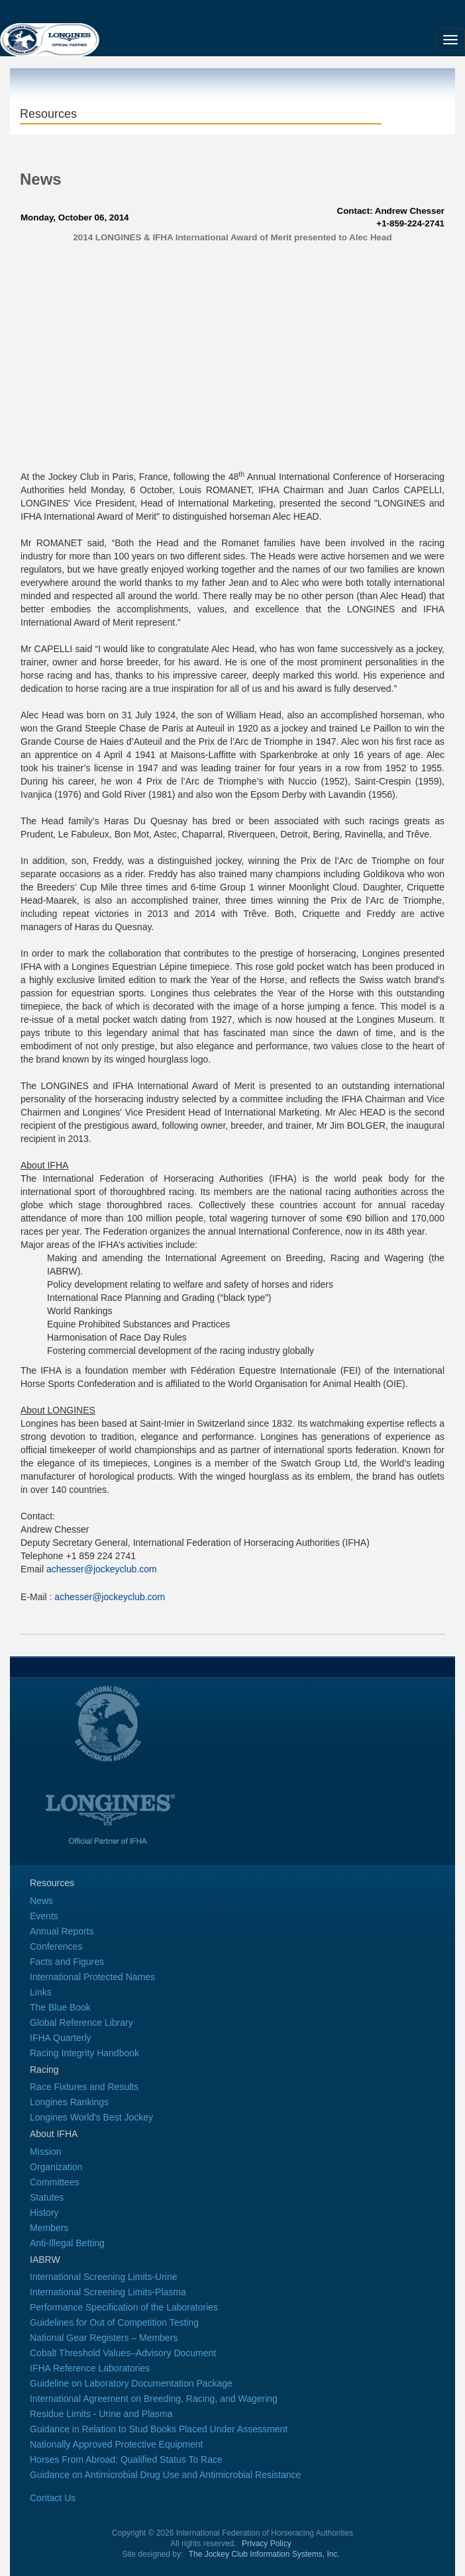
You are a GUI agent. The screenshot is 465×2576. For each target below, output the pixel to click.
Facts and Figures (67, 1961)
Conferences (56, 1946)
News (41, 1900)
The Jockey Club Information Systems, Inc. (264, 2554)
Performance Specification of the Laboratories (124, 2307)
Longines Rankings (69, 2102)
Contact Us (53, 2498)
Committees (54, 2182)
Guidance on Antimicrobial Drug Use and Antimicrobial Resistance (165, 2474)
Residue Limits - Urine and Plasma (101, 2414)
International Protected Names (92, 1977)
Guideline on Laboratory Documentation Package (131, 2383)
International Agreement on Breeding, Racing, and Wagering (154, 2398)
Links (41, 1992)
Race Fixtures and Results (84, 2086)
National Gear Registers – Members (104, 2337)
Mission (45, 2151)
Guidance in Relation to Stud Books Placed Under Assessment (158, 2429)
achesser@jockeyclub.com (101, 1569)
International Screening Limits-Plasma (108, 2292)
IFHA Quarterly (60, 2037)
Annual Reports (62, 1931)
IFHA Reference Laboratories (90, 2368)
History (44, 2212)
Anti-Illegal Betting (67, 2243)
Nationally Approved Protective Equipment (116, 2444)
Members (49, 2227)
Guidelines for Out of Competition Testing (114, 2322)
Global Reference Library (81, 2022)
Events (44, 1916)
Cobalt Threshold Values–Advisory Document (123, 2353)
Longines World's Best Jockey (91, 2117)
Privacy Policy (266, 2543)
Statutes (47, 2197)
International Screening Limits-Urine (104, 2276)
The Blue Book (60, 2007)
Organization (56, 2167)
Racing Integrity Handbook (84, 2053)
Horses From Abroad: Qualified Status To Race (126, 2459)
